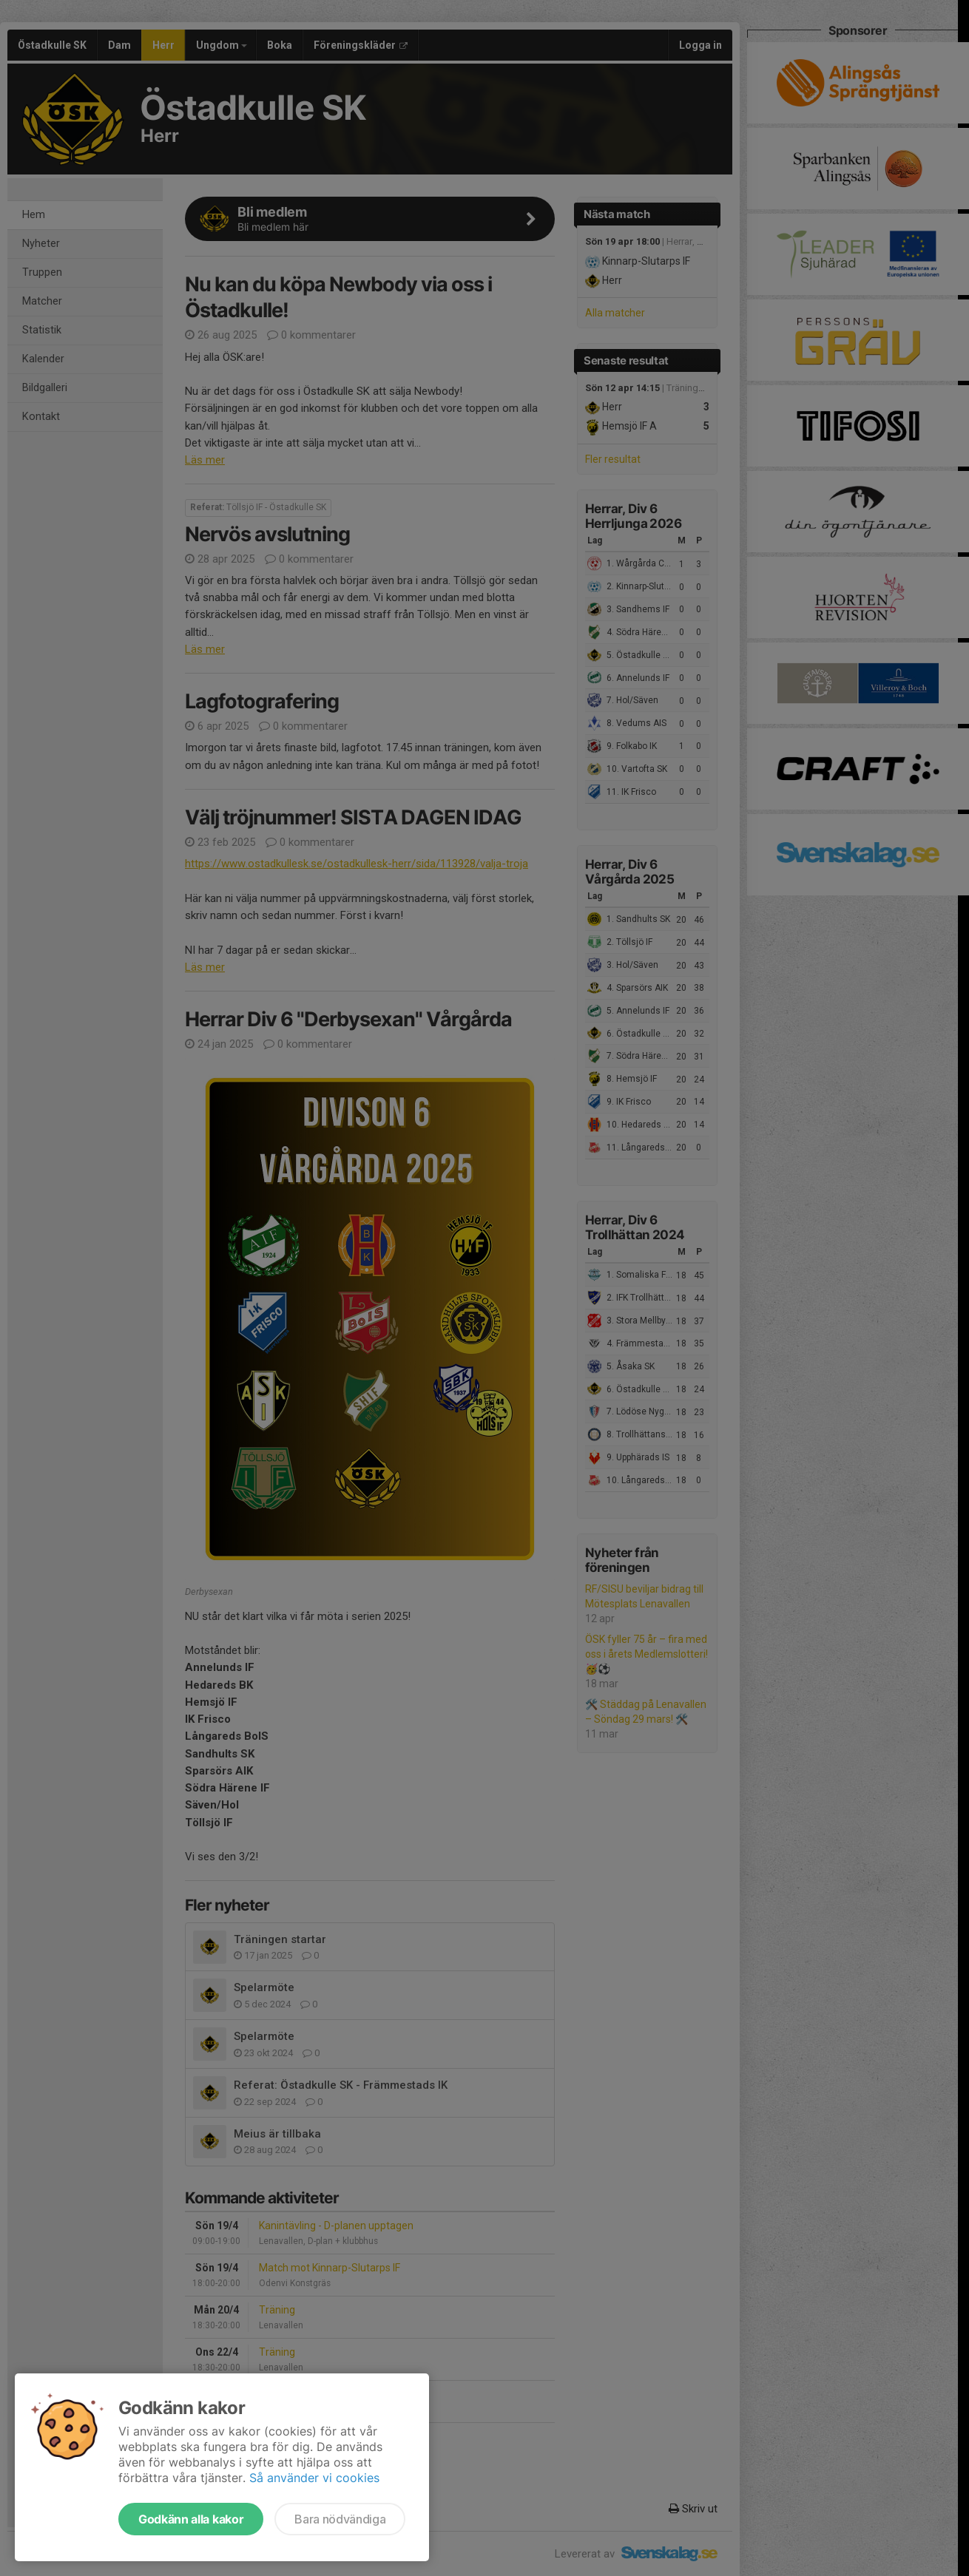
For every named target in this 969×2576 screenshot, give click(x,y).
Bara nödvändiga (339, 2519)
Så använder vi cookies (314, 2477)
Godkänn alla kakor (190, 2519)
